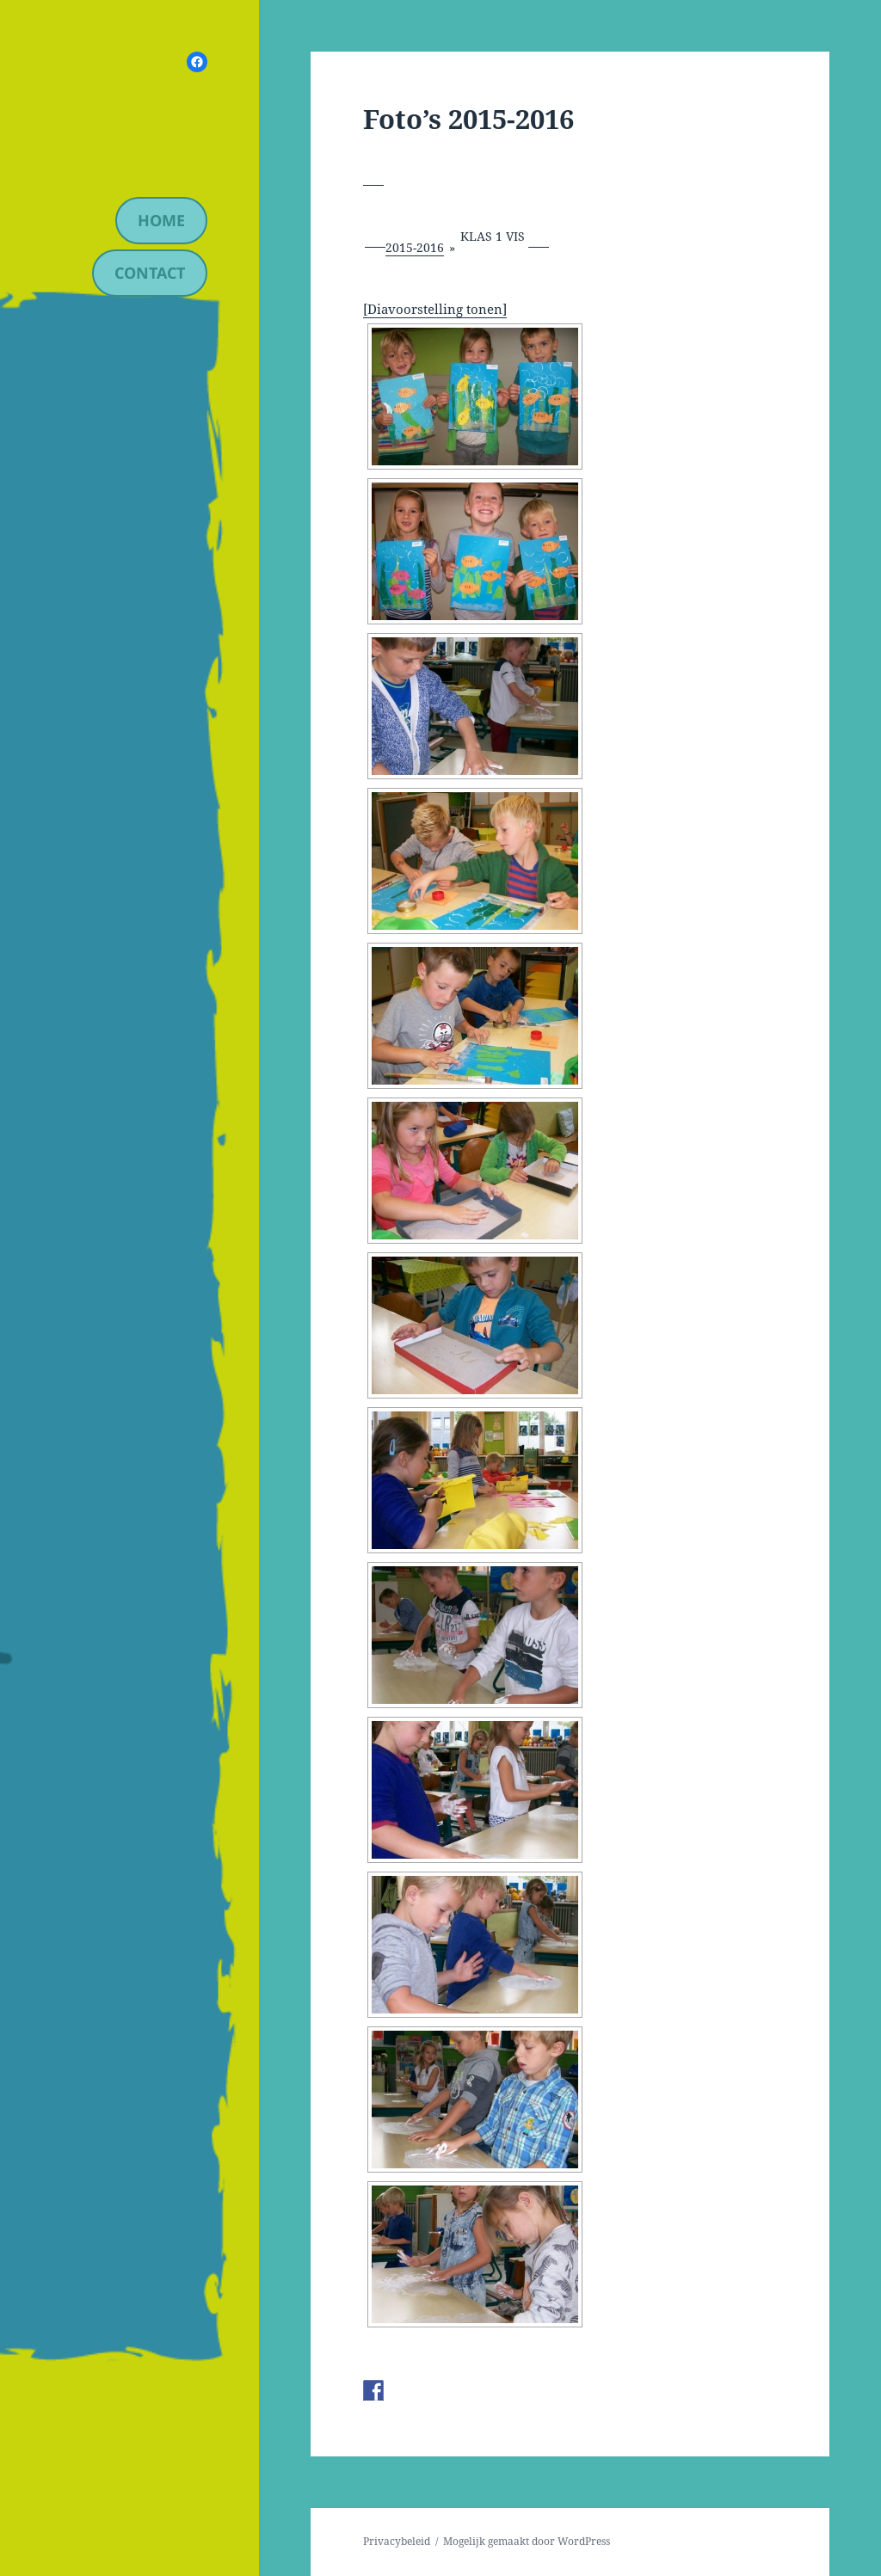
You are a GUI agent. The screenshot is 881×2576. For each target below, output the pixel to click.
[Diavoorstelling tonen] (435, 308)
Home (161, 220)
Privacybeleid (396, 2541)
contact (149, 272)
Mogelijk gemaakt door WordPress (526, 2541)
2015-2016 (414, 247)
